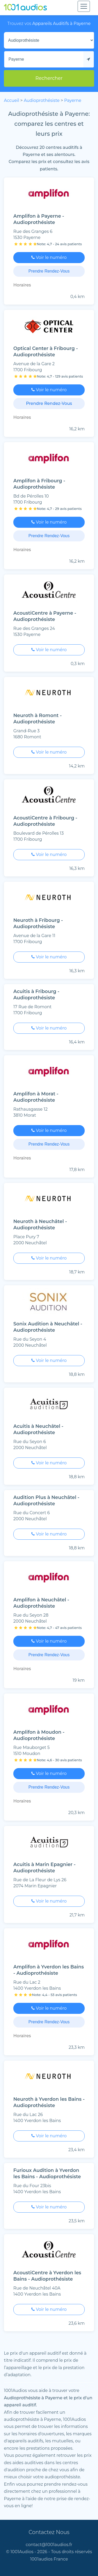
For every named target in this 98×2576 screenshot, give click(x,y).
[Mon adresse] (44, 59)
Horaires (22, 285)
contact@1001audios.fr (49, 2544)
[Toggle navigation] (84, 6)
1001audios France (49, 2559)
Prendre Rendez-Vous (49, 271)
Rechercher (48, 78)
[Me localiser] (88, 59)
